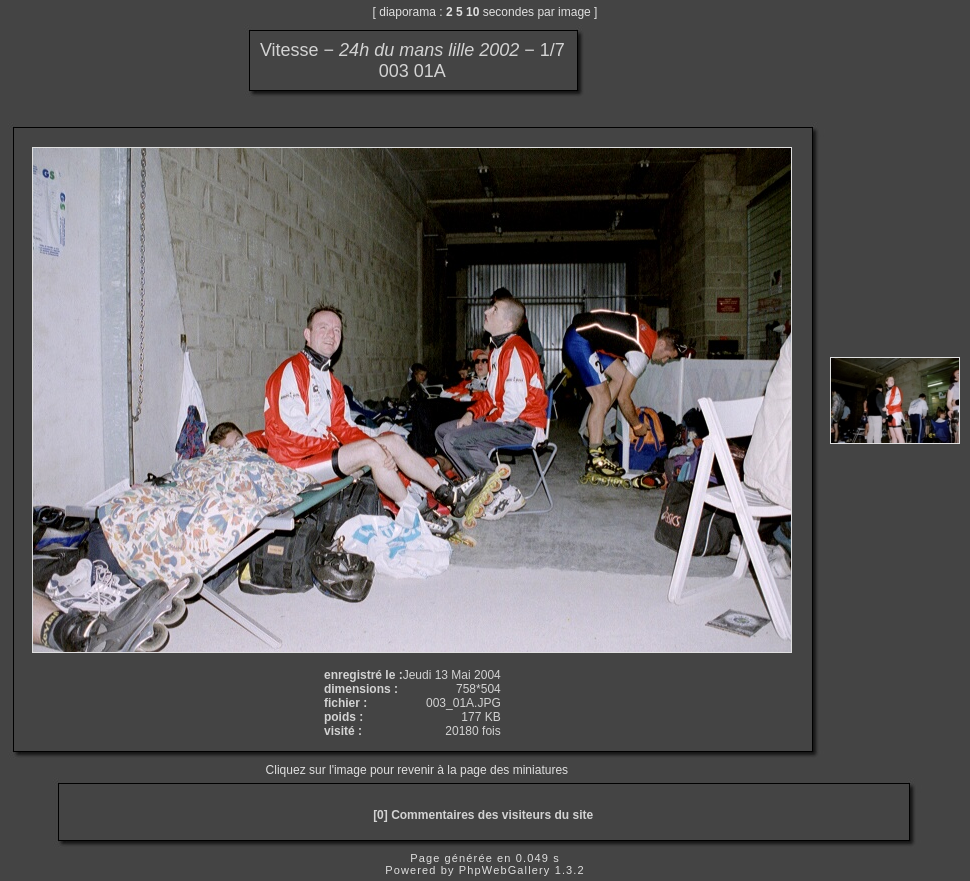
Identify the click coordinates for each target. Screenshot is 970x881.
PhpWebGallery (505, 870)
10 (472, 12)
